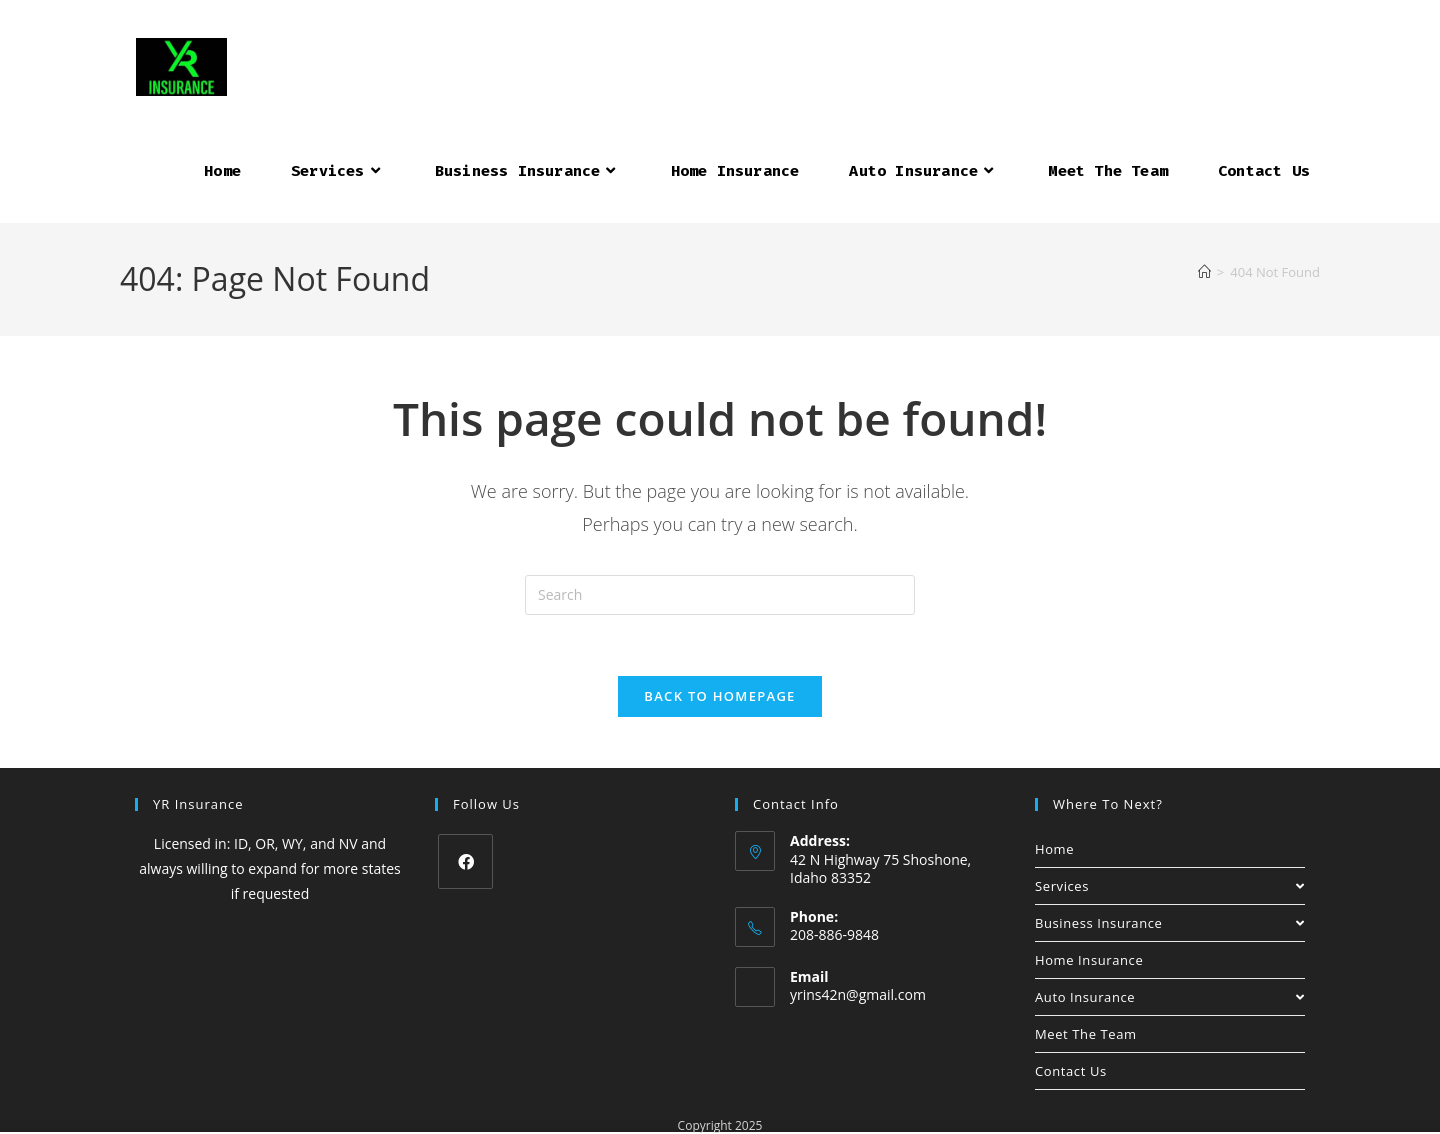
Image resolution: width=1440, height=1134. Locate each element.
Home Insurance (1089, 960)
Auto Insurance (1170, 997)
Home (1054, 849)
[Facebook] (465, 861)
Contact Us (1071, 1071)
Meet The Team (1086, 1034)
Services (1170, 886)
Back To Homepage (719, 696)
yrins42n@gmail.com (858, 994)
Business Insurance (1170, 923)
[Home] (1204, 272)
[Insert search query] (720, 595)
